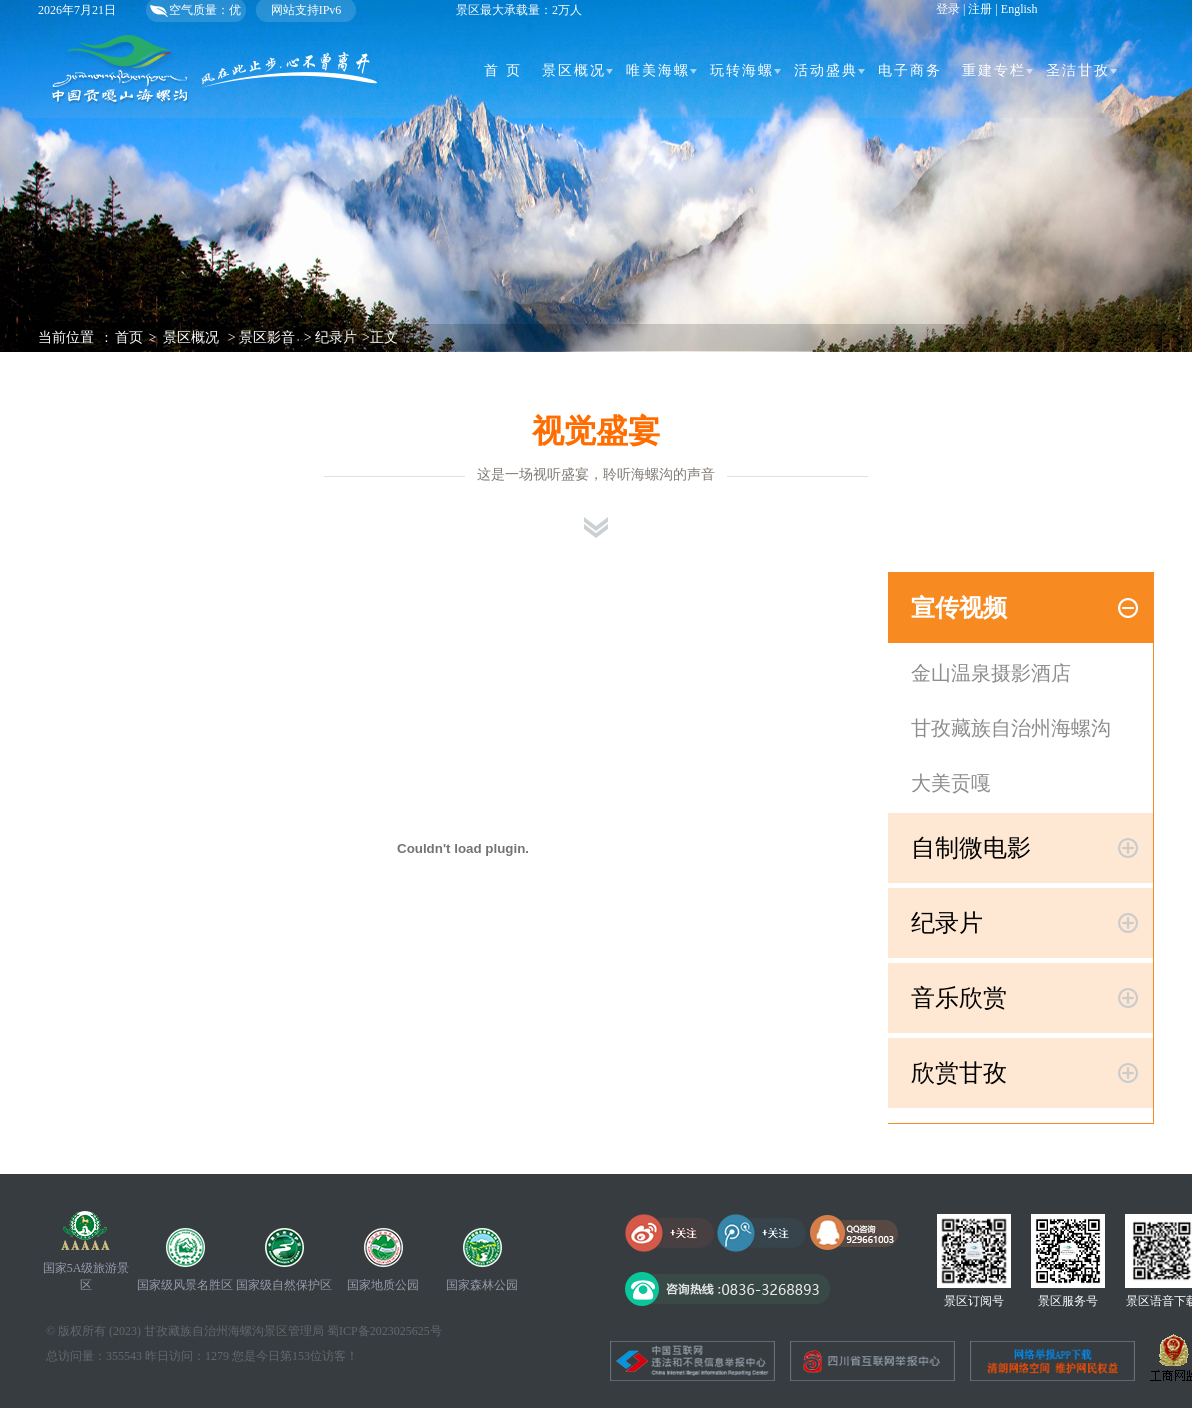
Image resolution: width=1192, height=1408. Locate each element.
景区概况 (574, 70)
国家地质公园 (383, 1285)
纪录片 (336, 337)
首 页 (503, 70)
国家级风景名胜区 (185, 1285)
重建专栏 (994, 70)
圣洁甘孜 (1078, 70)
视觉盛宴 (596, 431)
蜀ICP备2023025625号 (384, 1331)
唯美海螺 (658, 70)
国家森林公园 (482, 1285)
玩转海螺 (742, 70)
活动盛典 (826, 70)
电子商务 (910, 70)
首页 (129, 337)
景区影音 (267, 337)
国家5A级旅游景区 (86, 1276)
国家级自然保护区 (284, 1285)
